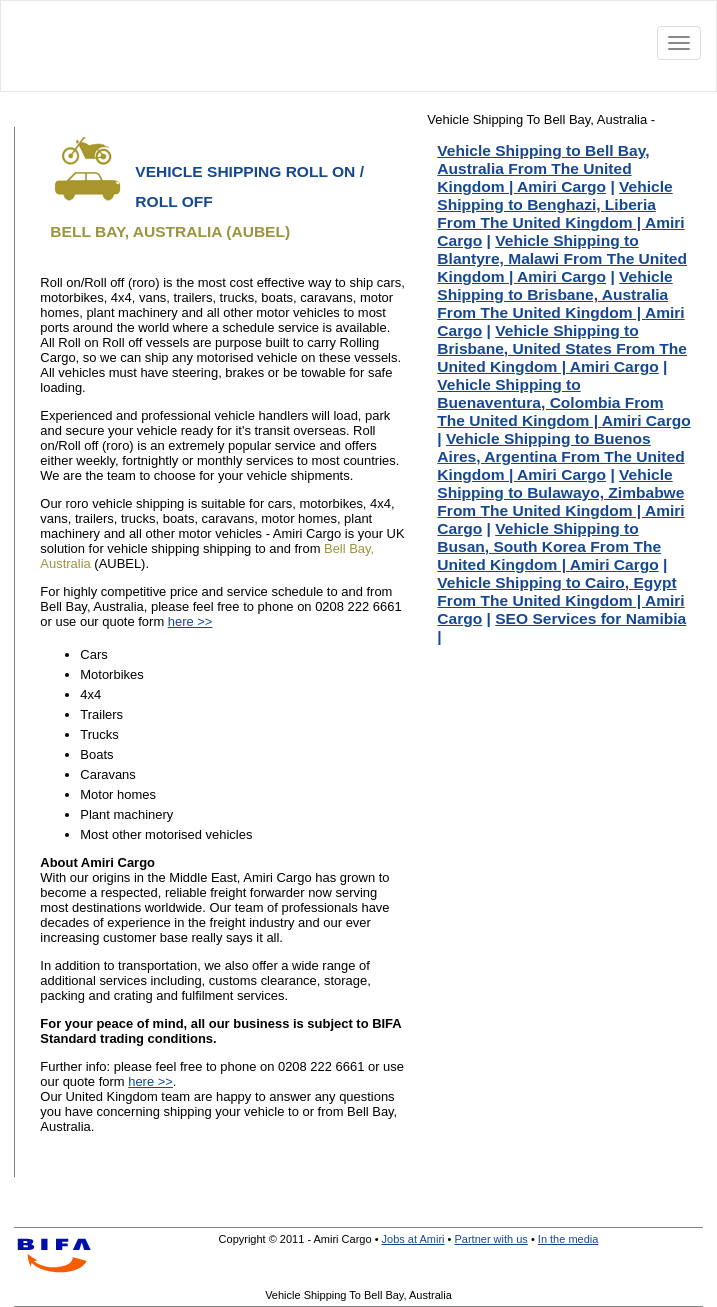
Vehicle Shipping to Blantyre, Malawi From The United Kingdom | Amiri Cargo (562, 258)
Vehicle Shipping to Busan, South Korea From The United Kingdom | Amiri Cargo (549, 546)
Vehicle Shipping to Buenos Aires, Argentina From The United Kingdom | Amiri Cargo (560, 456)
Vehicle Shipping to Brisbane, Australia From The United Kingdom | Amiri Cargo (560, 303)
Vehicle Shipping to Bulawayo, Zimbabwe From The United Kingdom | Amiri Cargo (560, 501)
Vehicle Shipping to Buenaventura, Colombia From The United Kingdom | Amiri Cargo (563, 402)
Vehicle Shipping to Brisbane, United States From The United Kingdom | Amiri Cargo (562, 348)
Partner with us (490, 1239)
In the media (568, 1239)
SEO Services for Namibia (590, 618)
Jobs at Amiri (413, 1239)
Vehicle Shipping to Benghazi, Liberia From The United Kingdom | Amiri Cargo (560, 213)
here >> (190, 621)
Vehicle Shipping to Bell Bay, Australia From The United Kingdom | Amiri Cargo (543, 168)
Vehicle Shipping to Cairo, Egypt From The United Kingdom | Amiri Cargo (560, 600)
